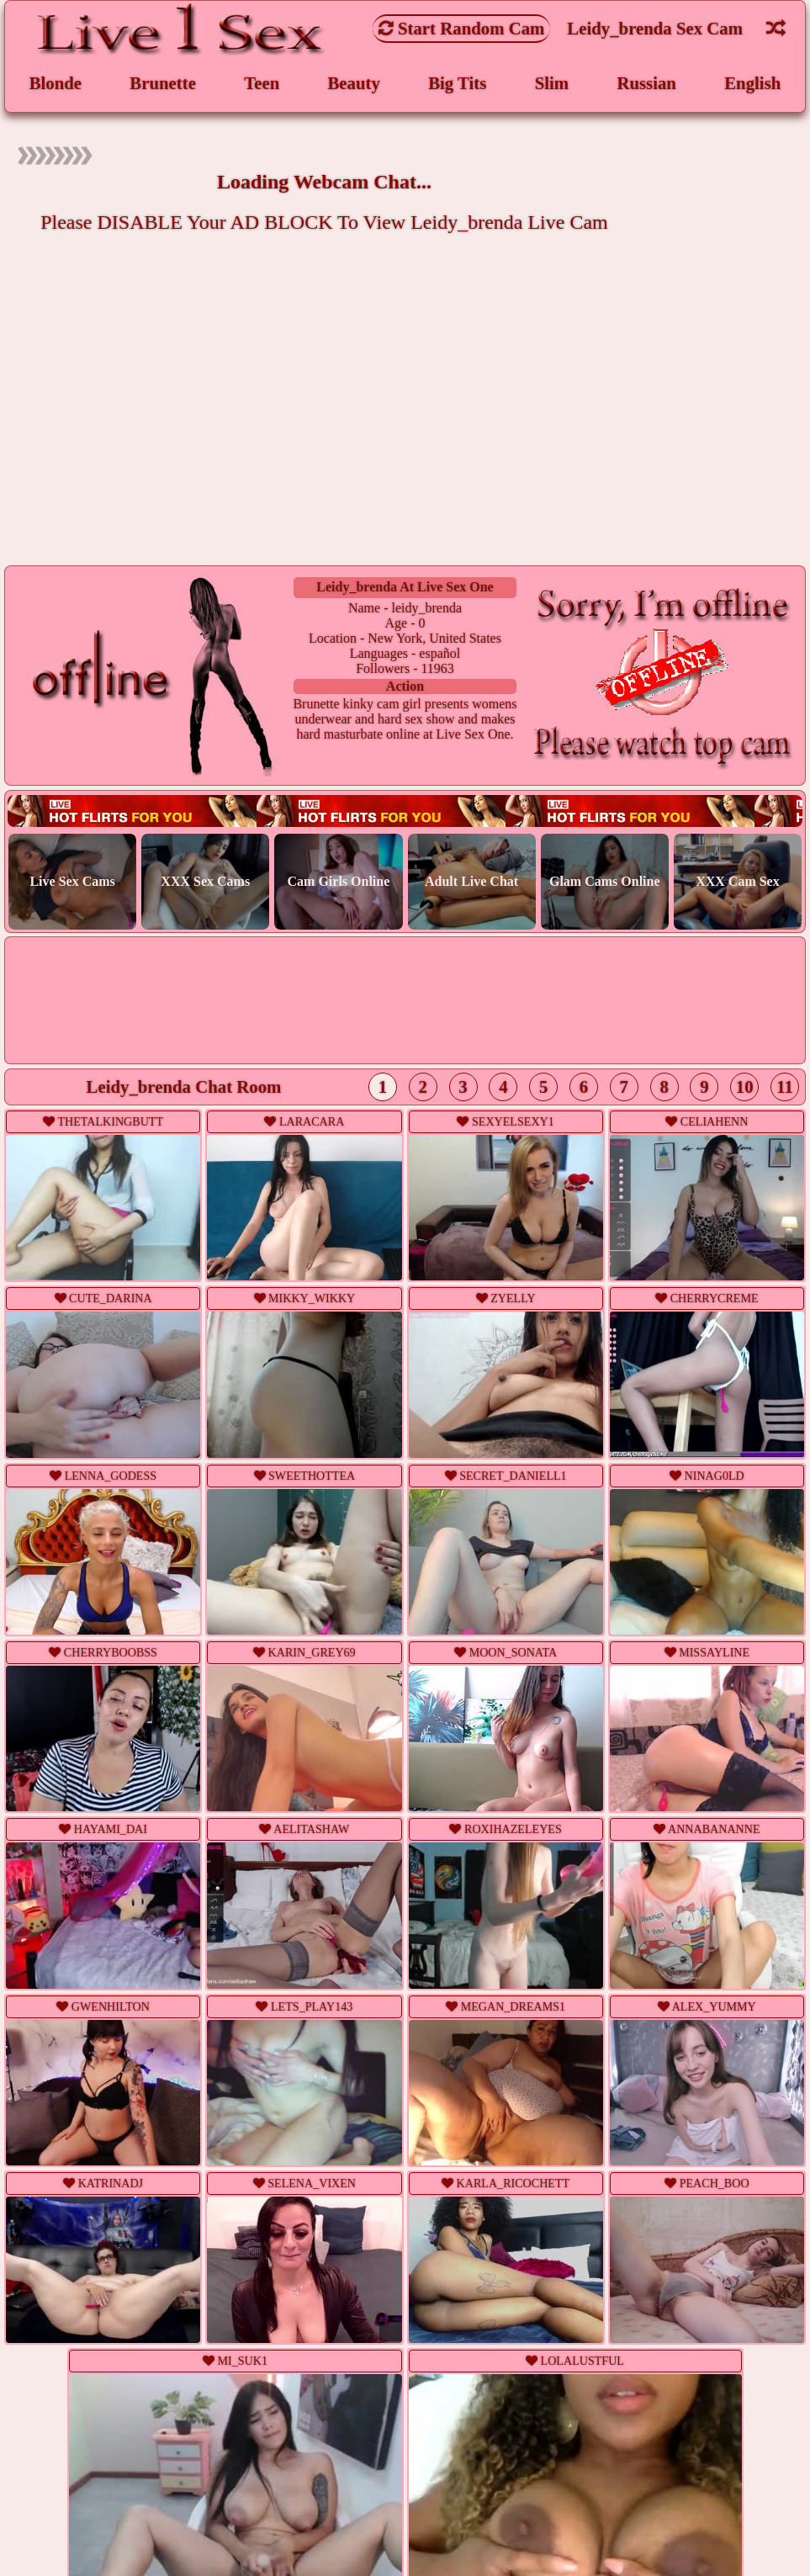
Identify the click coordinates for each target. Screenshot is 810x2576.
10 (745, 1086)
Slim (552, 83)
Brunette (163, 83)
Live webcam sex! (405, 810)
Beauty (354, 83)
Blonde (55, 83)
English (752, 83)
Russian (646, 83)
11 (784, 1086)
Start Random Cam (462, 28)
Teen (261, 83)
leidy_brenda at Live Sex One (404, 587)
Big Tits (457, 83)
